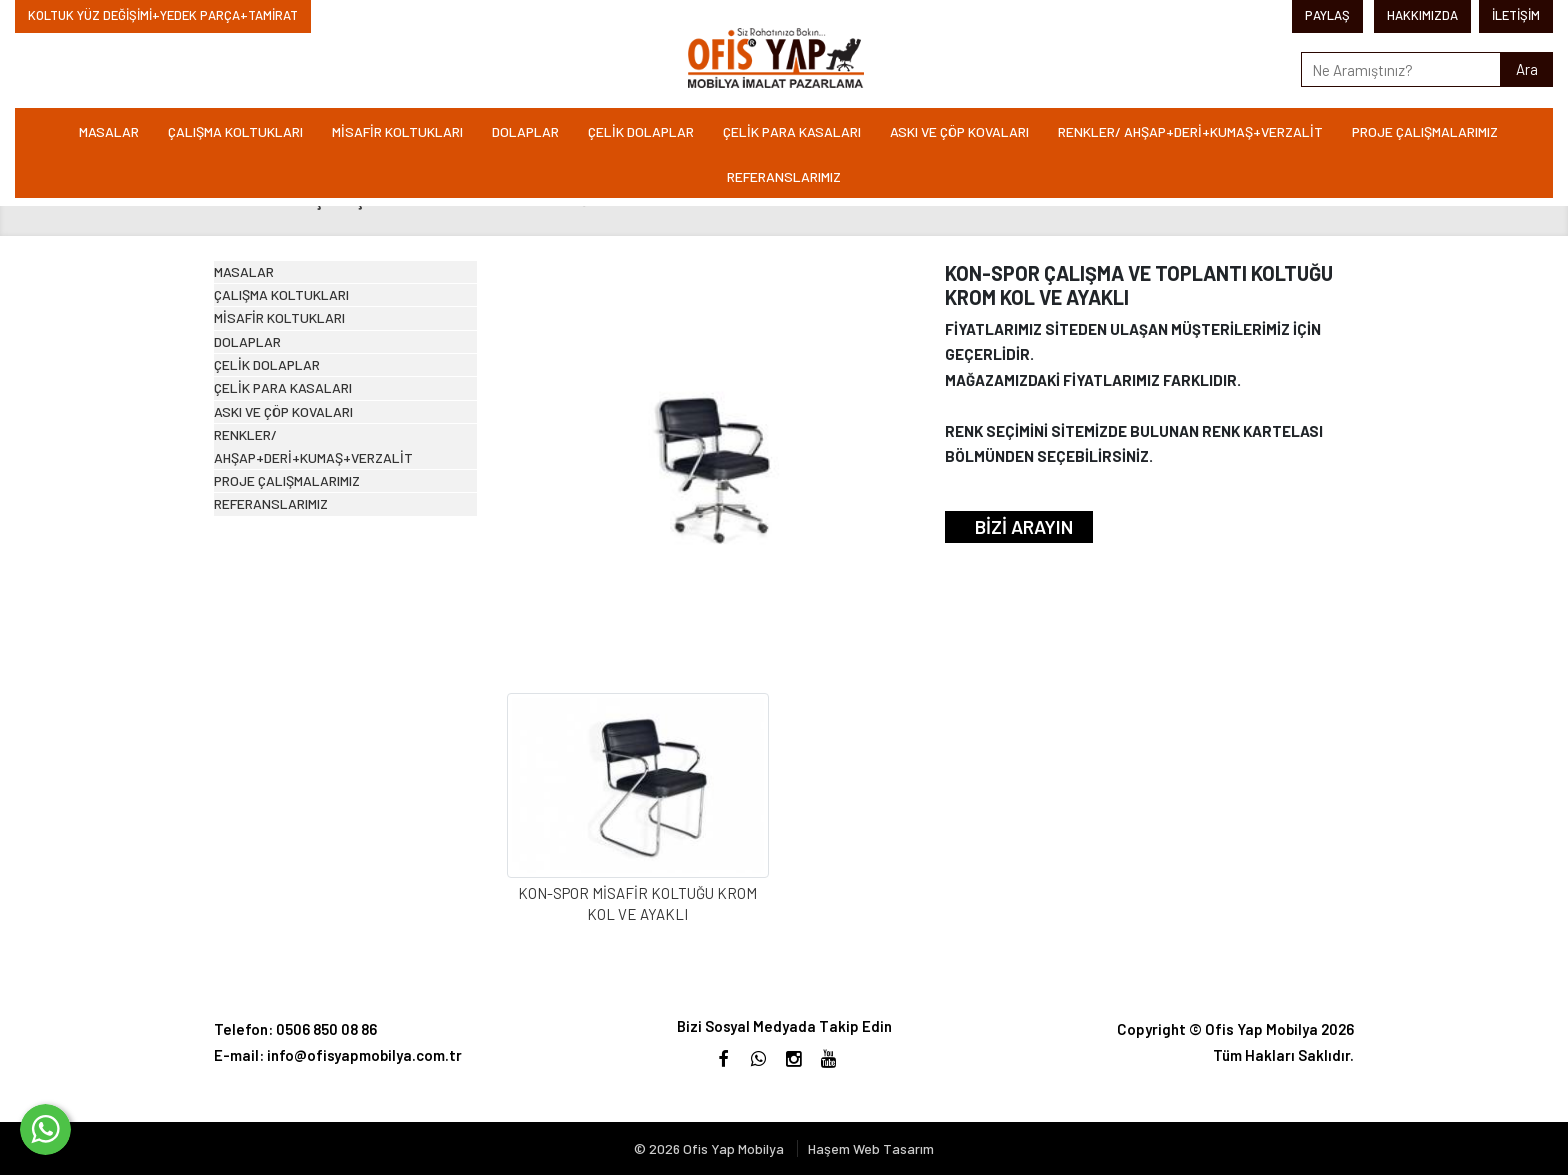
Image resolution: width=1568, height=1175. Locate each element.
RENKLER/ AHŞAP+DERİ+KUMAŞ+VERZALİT (1190, 131)
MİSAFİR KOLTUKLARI (397, 131)
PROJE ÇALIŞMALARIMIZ (1425, 131)
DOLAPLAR (525, 131)
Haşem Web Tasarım (871, 1148)
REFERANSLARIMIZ (784, 176)
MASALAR (109, 131)
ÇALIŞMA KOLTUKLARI (235, 131)
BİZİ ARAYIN (1024, 526)
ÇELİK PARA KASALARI (792, 131)
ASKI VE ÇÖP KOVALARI (959, 131)
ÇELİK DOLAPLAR (641, 131)
